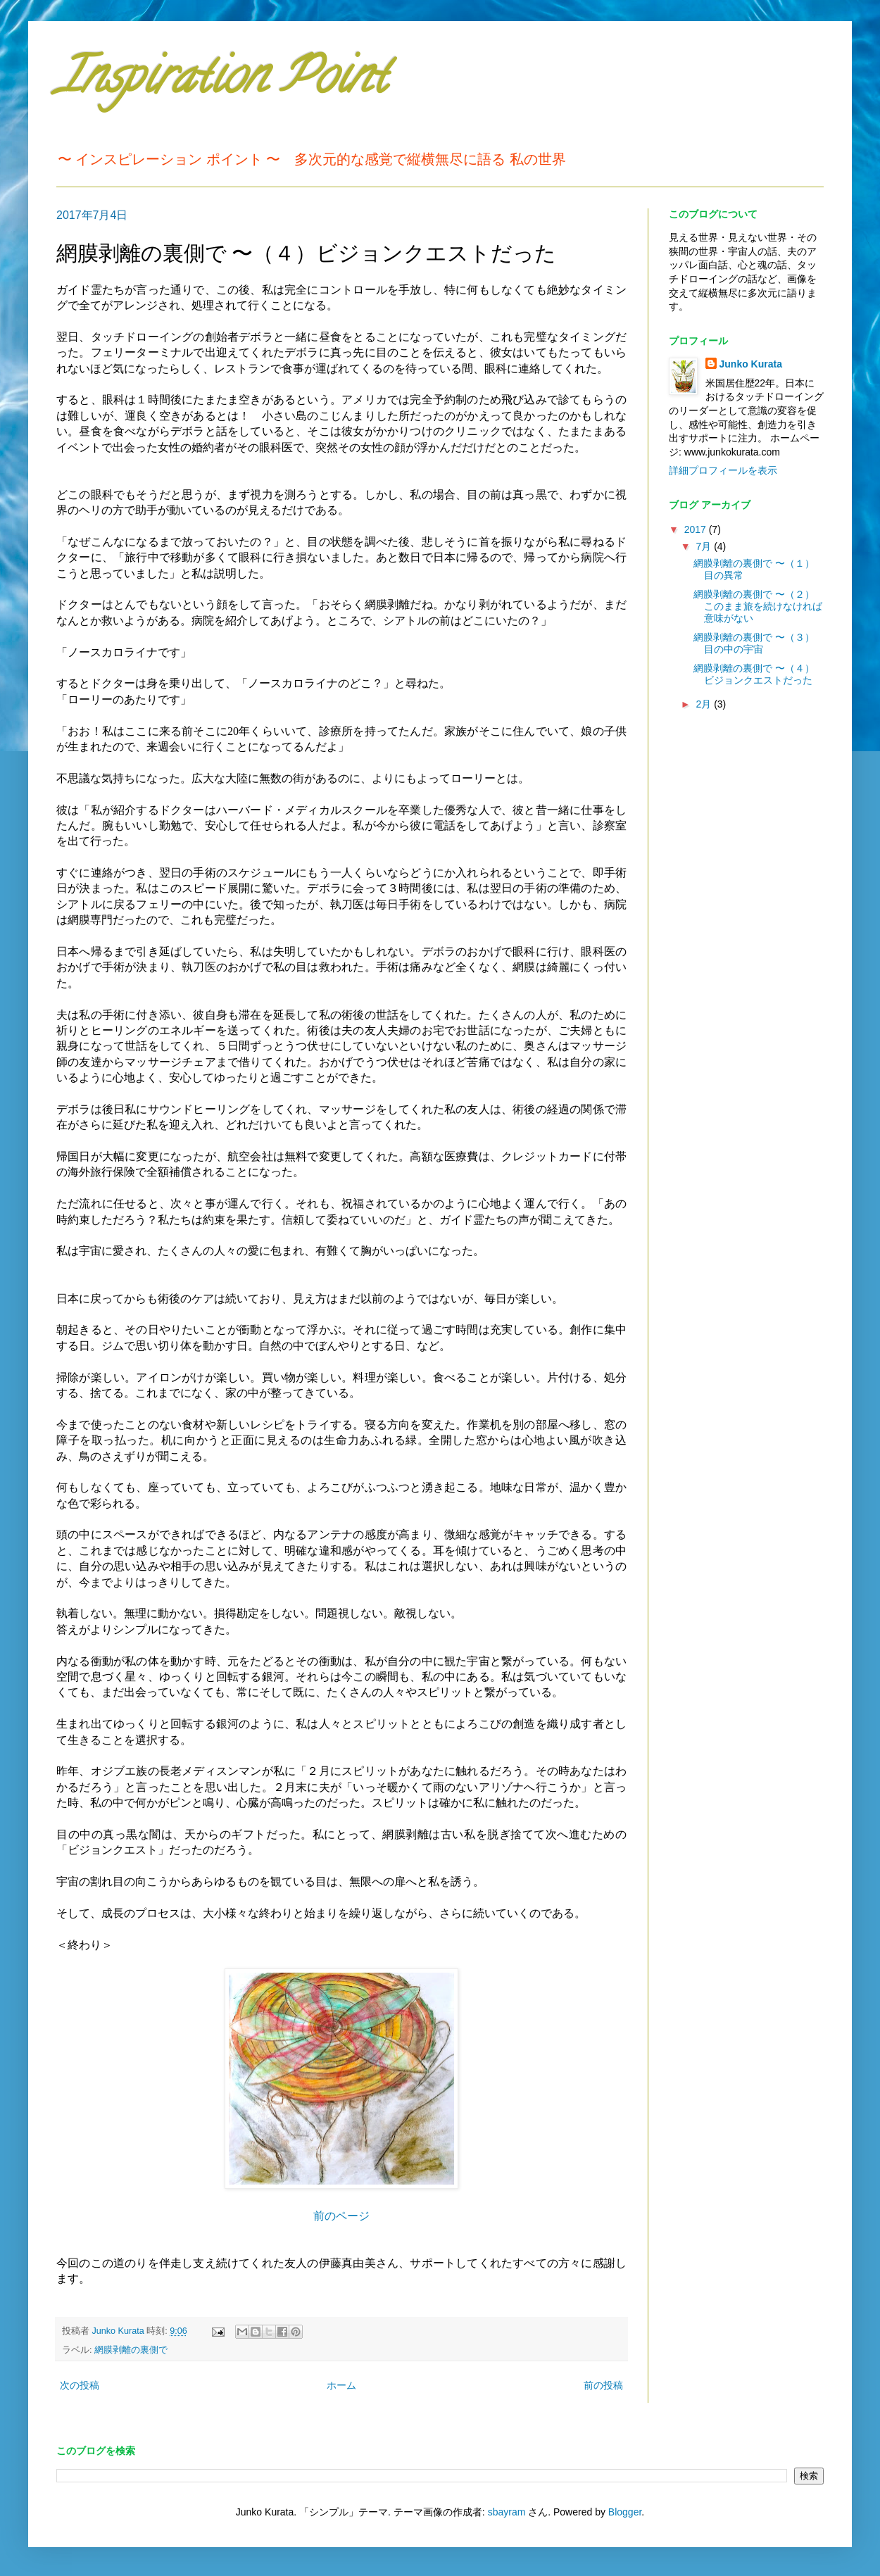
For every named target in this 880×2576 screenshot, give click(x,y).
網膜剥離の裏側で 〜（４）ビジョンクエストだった (754, 674)
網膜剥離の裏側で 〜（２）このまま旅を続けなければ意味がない (757, 606)
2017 (696, 529)
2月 (705, 704)
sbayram (507, 2512)
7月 (705, 546)
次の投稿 (79, 2385)
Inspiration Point (221, 82)
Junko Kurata (750, 364)
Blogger (624, 2512)
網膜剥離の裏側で (131, 2350)
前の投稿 (603, 2385)
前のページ (341, 2216)
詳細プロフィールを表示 (723, 470)
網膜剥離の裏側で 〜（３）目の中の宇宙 (754, 643)
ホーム (341, 2385)
